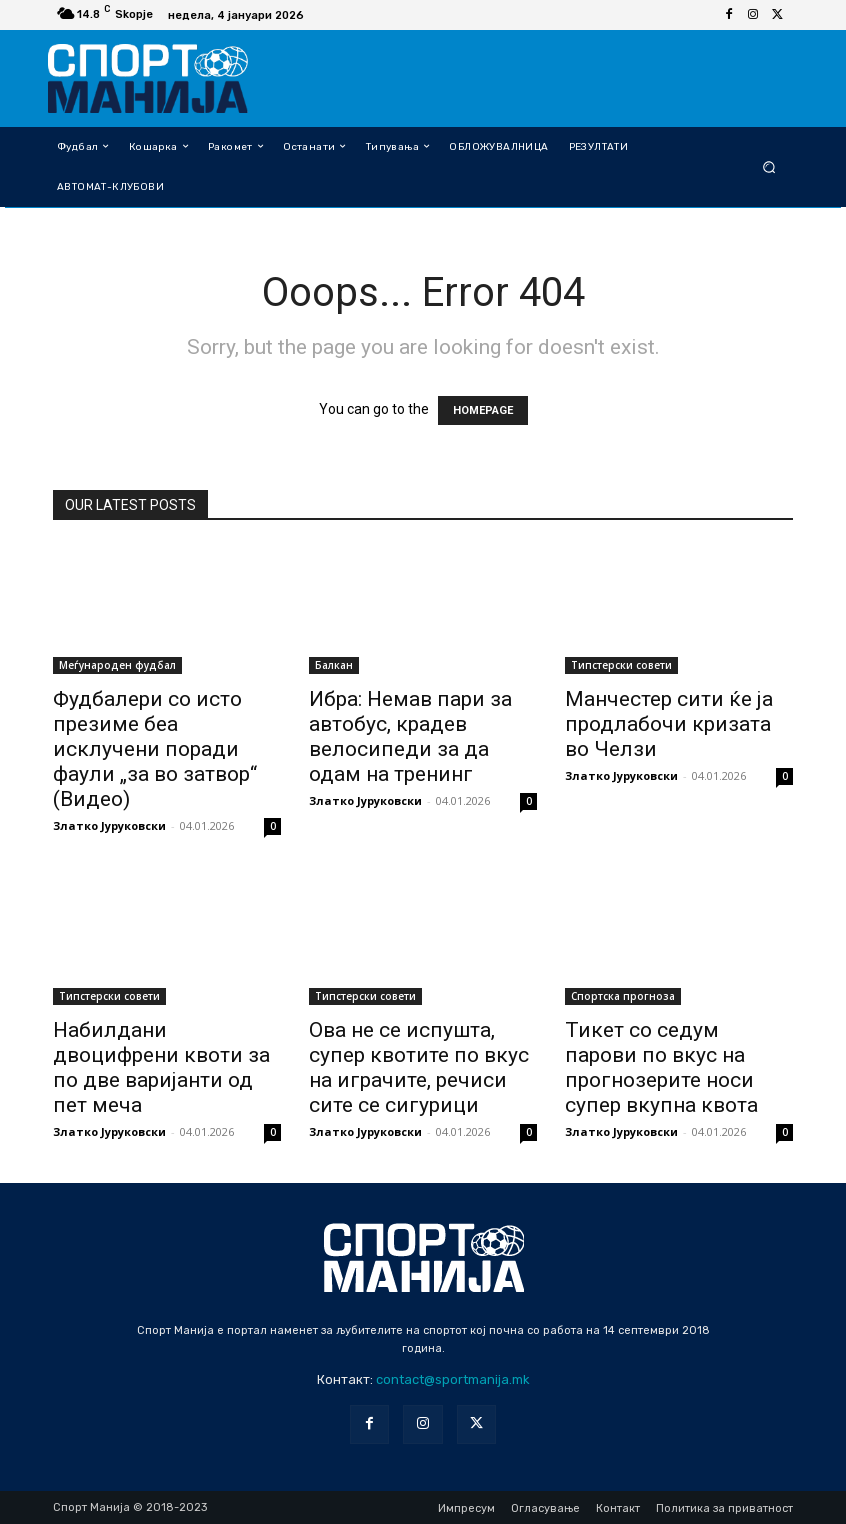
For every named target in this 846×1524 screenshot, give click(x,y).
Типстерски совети (621, 665)
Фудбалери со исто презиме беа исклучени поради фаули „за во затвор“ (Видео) (155, 749)
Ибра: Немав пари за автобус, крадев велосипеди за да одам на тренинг (410, 736)
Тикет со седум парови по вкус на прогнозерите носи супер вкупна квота (661, 1067)
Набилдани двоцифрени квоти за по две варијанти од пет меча (161, 1067)
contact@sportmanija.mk (453, 1379)
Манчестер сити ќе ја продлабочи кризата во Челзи (669, 724)
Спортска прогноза (623, 996)
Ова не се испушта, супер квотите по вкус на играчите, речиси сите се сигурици (419, 1067)
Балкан (334, 665)
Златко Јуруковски (109, 825)
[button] (769, 166)
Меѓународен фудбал (117, 665)
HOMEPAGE (483, 410)
